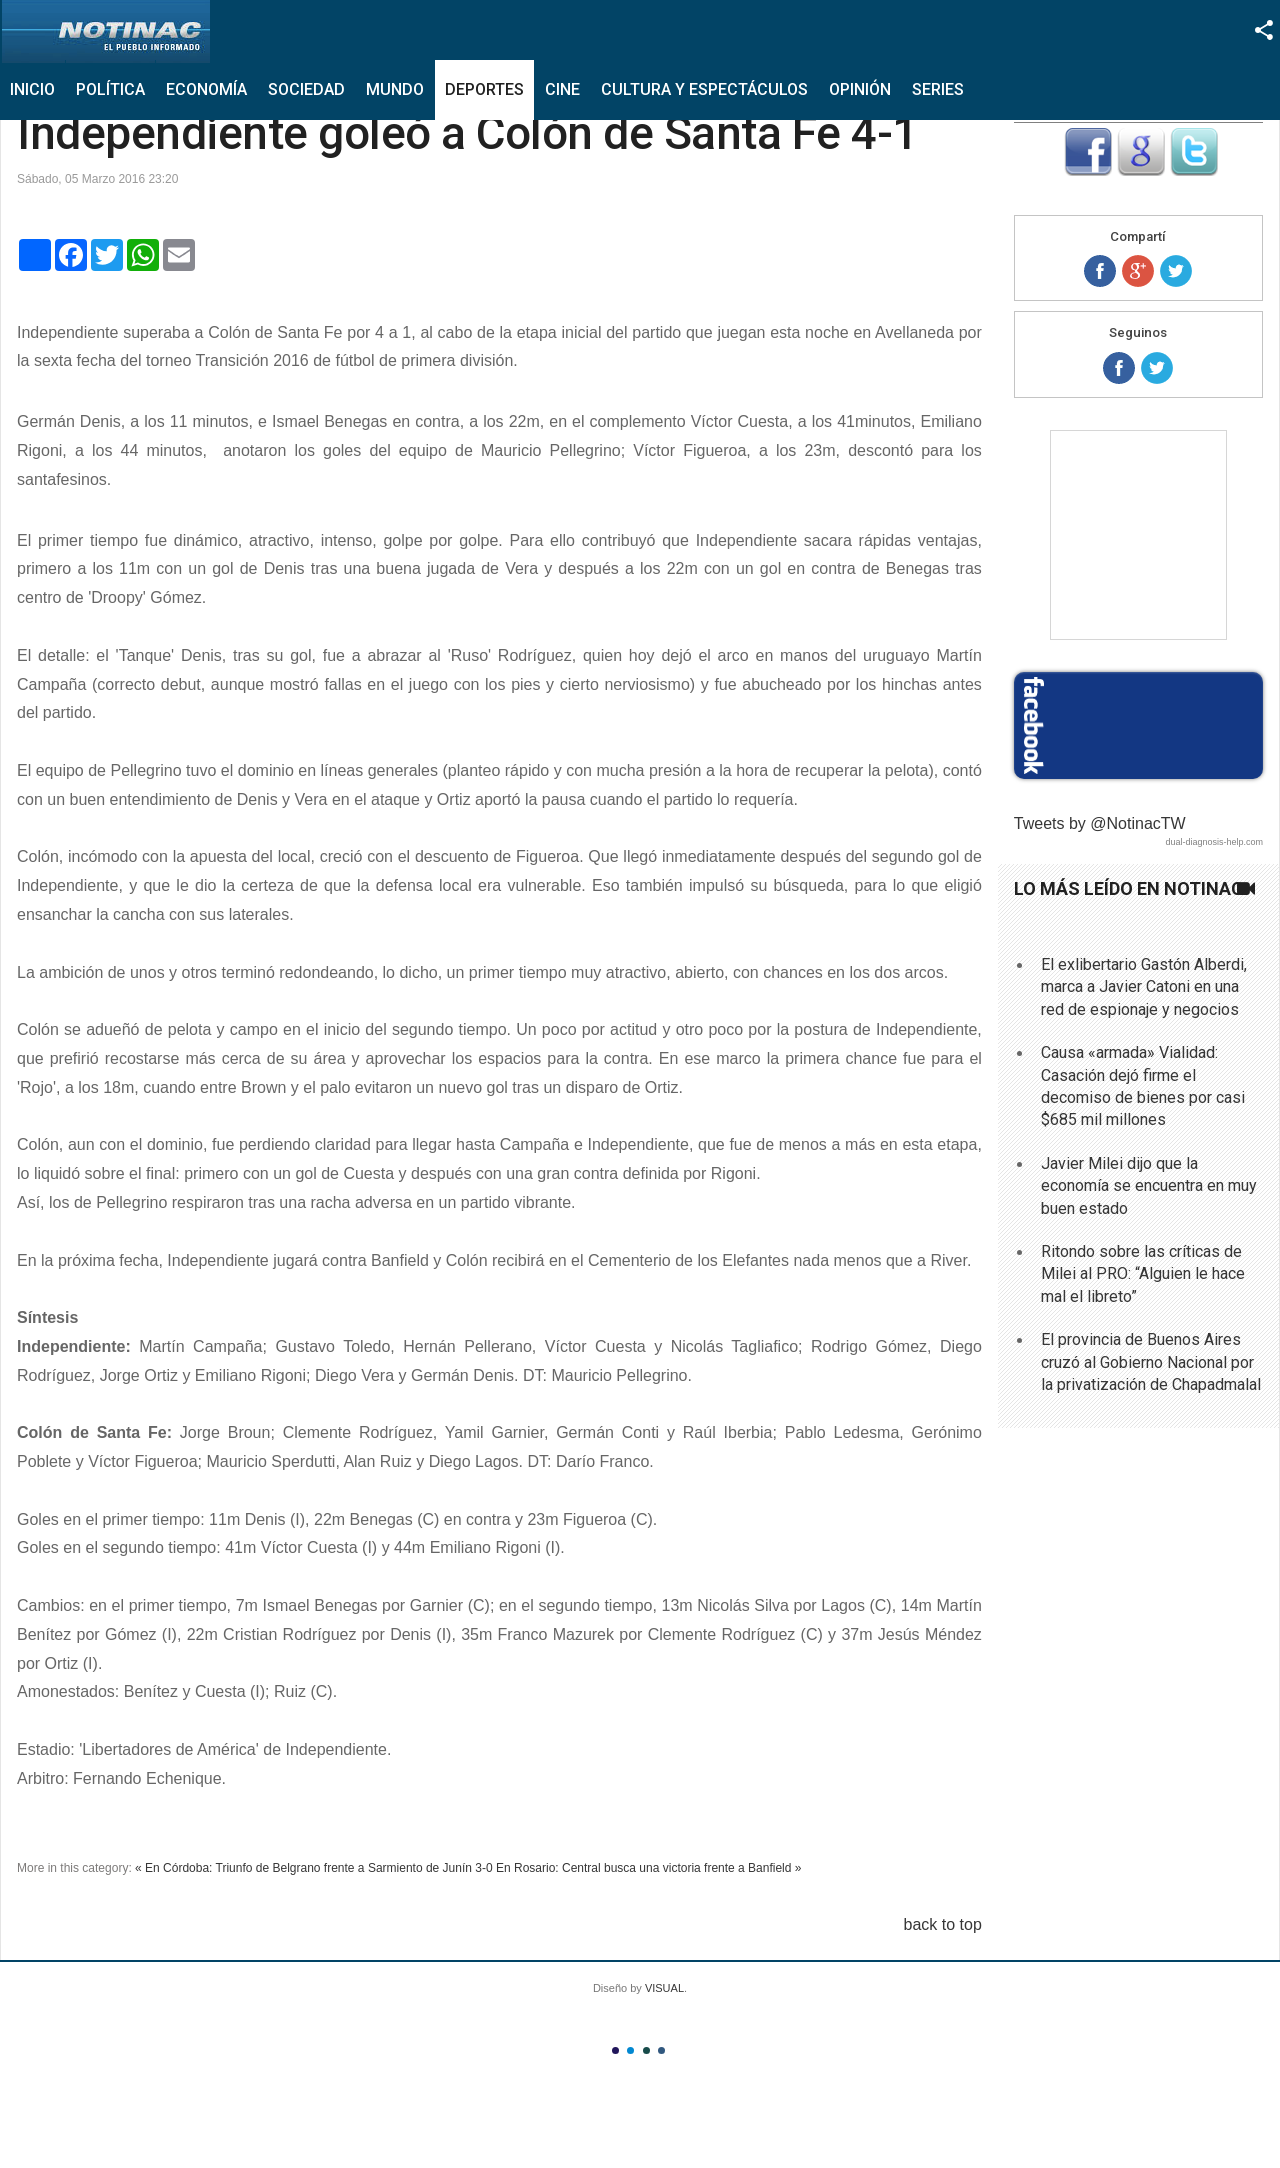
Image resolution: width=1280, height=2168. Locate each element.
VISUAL (664, 1988)
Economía (206, 89)
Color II (630, 2050)
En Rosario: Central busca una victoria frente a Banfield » (649, 1868)
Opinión (860, 89)
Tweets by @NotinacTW (1100, 823)
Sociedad (306, 89)
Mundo (395, 89)
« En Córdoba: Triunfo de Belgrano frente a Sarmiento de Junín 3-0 (314, 1868)
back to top (943, 1924)
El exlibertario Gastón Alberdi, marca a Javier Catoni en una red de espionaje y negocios (1144, 987)
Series (938, 89)
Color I (615, 2050)
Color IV (661, 2050)
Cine (562, 89)
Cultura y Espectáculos (704, 89)
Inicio (32, 89)
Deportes (484, 89)
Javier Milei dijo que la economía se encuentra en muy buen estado (1149, 1186)
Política (110, 89)
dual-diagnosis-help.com (1214, 842)
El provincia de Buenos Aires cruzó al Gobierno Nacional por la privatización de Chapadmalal (1151, 1362)
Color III (646, 2050)
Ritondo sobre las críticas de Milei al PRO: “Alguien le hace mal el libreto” (1143, 1274)
